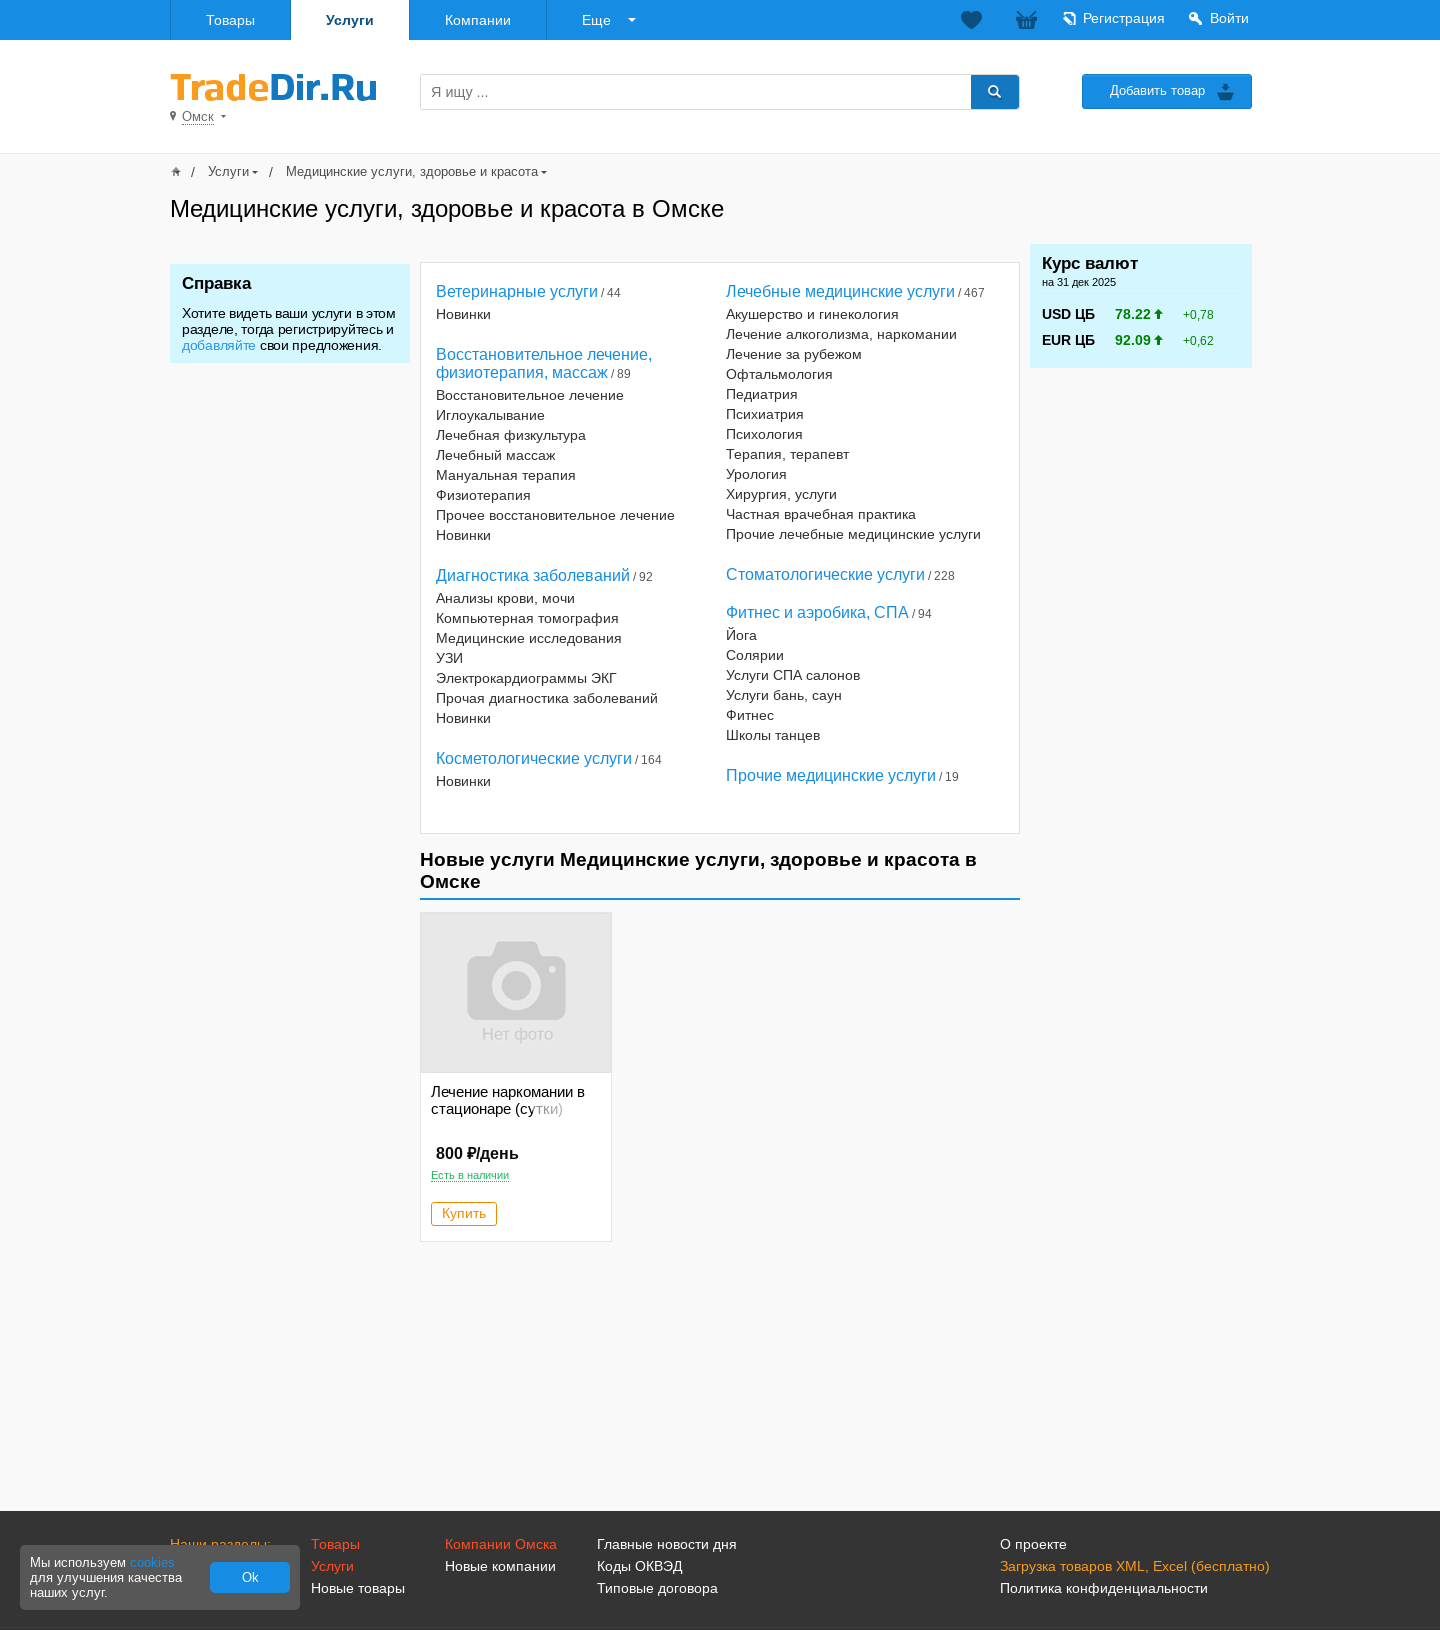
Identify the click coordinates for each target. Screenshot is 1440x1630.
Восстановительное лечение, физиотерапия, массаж (544, 363)
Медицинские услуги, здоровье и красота (412, 171)
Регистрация (1124, 18)
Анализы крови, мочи (505, 598)
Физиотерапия (483, 495)
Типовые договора (657, 1588)
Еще (596, 20)
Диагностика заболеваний (533, 575)
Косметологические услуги (534, 758)
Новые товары (358, 1588)
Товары (230, 20)
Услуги (350, 20)
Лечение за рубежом (794, 354)
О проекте (1033, 1544)
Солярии (755, 655)
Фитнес (750, 715)
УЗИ (449, 658)
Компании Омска (501, 1544)
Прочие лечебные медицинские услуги (853, 534)
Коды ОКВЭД (639, 1566)
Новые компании (500, 1566)
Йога (741, 635)
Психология (764, 434)
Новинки (463, 314)
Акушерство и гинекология (812, 314)
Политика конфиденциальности (1104, 1588)
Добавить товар (1157, 90)
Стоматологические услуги (825, 574)
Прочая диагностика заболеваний (547, 698)
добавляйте (219, 345)
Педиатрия (762, 394)
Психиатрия (765, 414)
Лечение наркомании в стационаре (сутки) (508, 1100)
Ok (250, 1577)
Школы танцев (773, 735)
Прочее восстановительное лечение (555, 515)
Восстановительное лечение (530, 395)
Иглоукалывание (490, 415)
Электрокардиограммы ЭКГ (526, 678)
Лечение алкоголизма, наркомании (841, 334)
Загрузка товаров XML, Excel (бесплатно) (1135, 1566)
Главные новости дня (667, 1544)
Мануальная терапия (506, 475)
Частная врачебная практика (821, 514)
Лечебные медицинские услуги (840, 291)
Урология (756, 474)
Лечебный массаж (495, 455)
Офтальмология (779, 374)
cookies (152, 1562)
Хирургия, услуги (781, 494)
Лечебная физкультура (511, 435)
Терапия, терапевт (787, 454)
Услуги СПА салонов (793, 675)
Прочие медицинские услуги (831, 775)
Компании (478, 20)
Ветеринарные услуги (517, 291)
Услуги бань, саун (784, 695)
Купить (464, 1213)
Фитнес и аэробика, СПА (817, 612)
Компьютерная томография (527, 618)
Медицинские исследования (529, 638)
